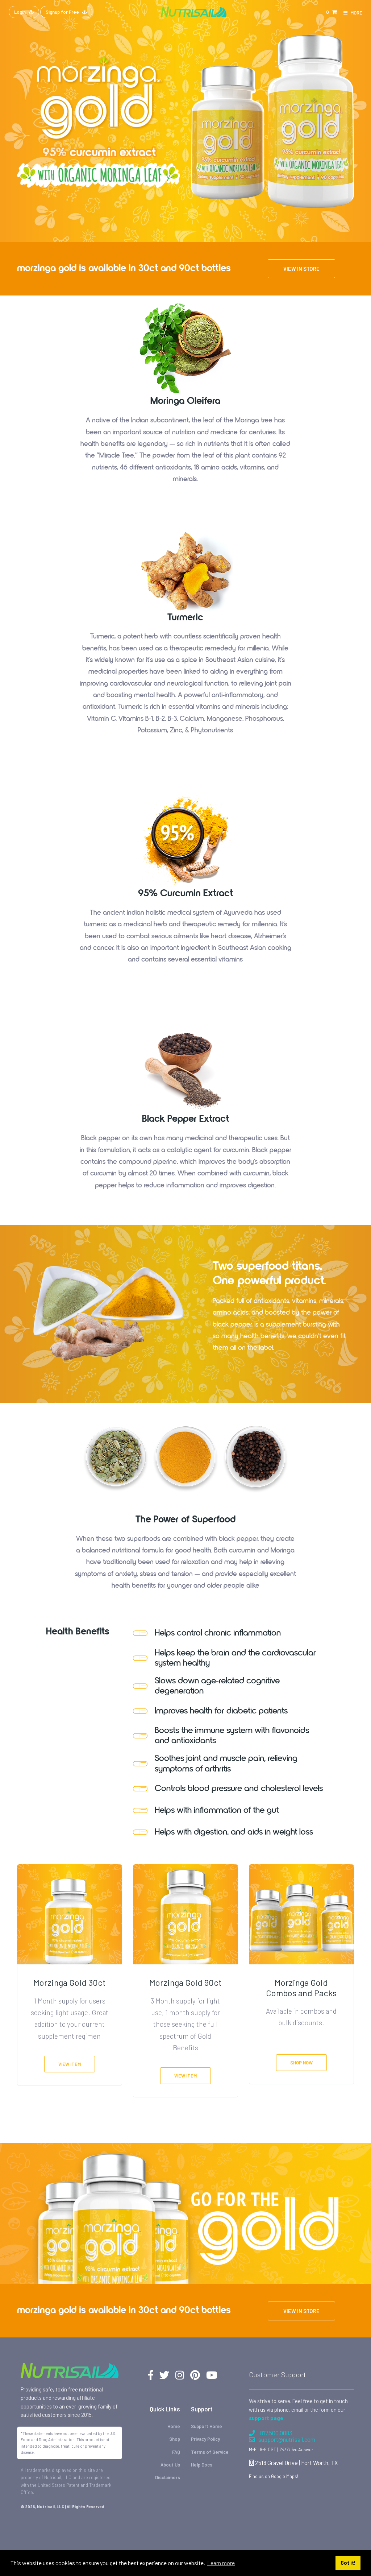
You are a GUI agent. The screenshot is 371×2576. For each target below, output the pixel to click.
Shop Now (301, 2063)
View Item (69, 2064)
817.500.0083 (270, 2433)
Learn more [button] (221, 2562)
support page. (267, 2418)
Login (24, 12)
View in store (301, 268)
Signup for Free (66, 12)
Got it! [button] (348, 2563)
